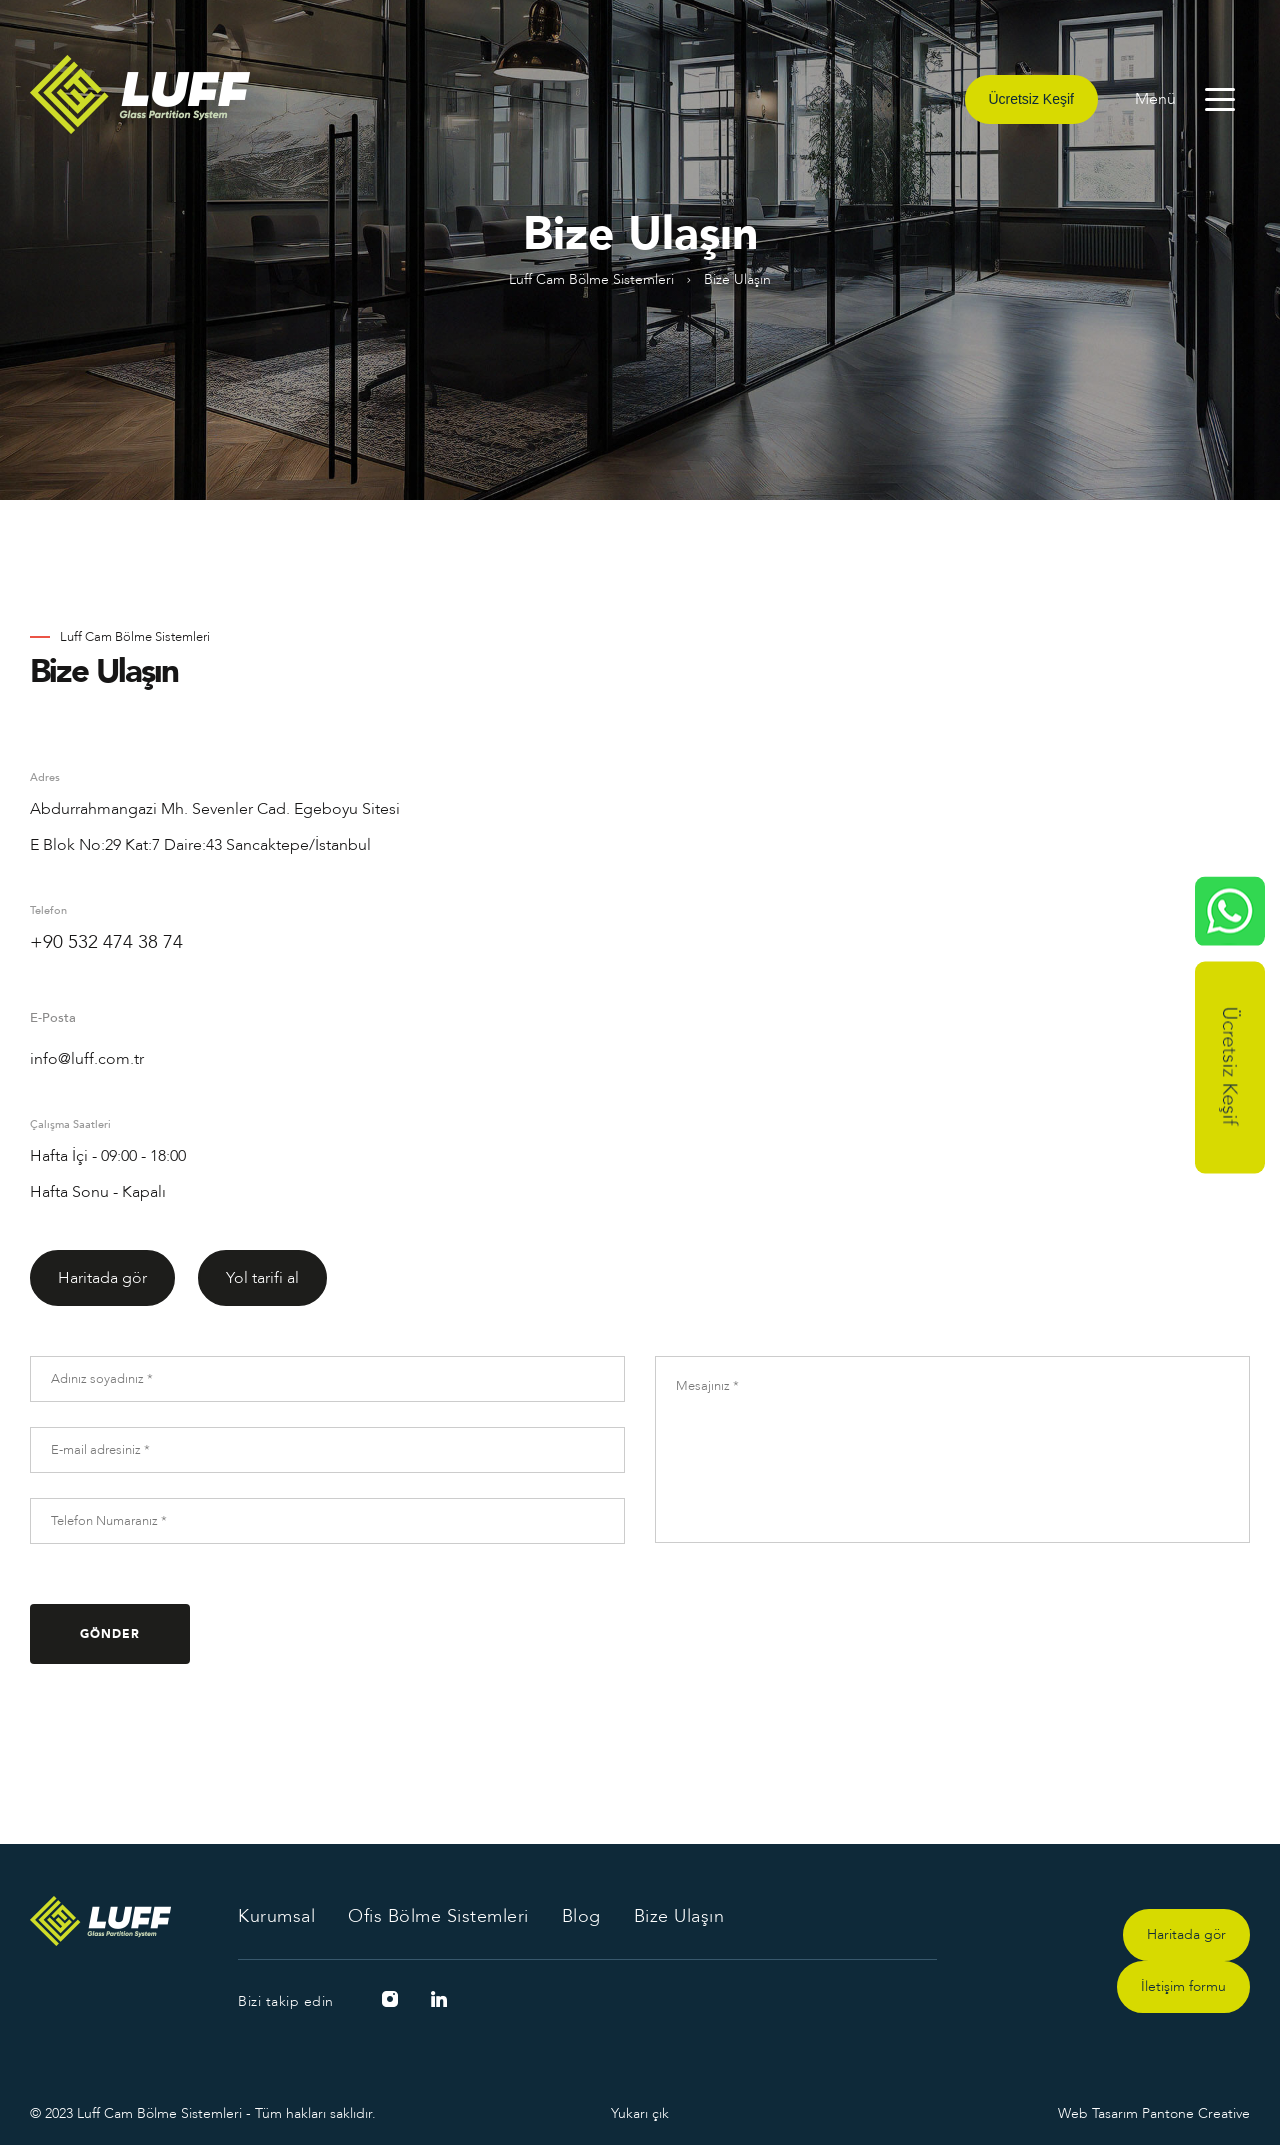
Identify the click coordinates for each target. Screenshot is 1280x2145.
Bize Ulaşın (679, 1916)
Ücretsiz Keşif (1031, 99)
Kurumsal (276, 1916)
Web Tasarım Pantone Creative (1154, 2113)
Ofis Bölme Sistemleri (438, 1916)
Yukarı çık (640, 2113)
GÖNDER (110, 1634)
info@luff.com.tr (87, 1059)
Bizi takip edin (286, 2001)
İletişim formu (1183, 1986)
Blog (581, 1916)
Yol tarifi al (262, 1278)
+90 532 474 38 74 (106, 942)
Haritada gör (102, 1278)
